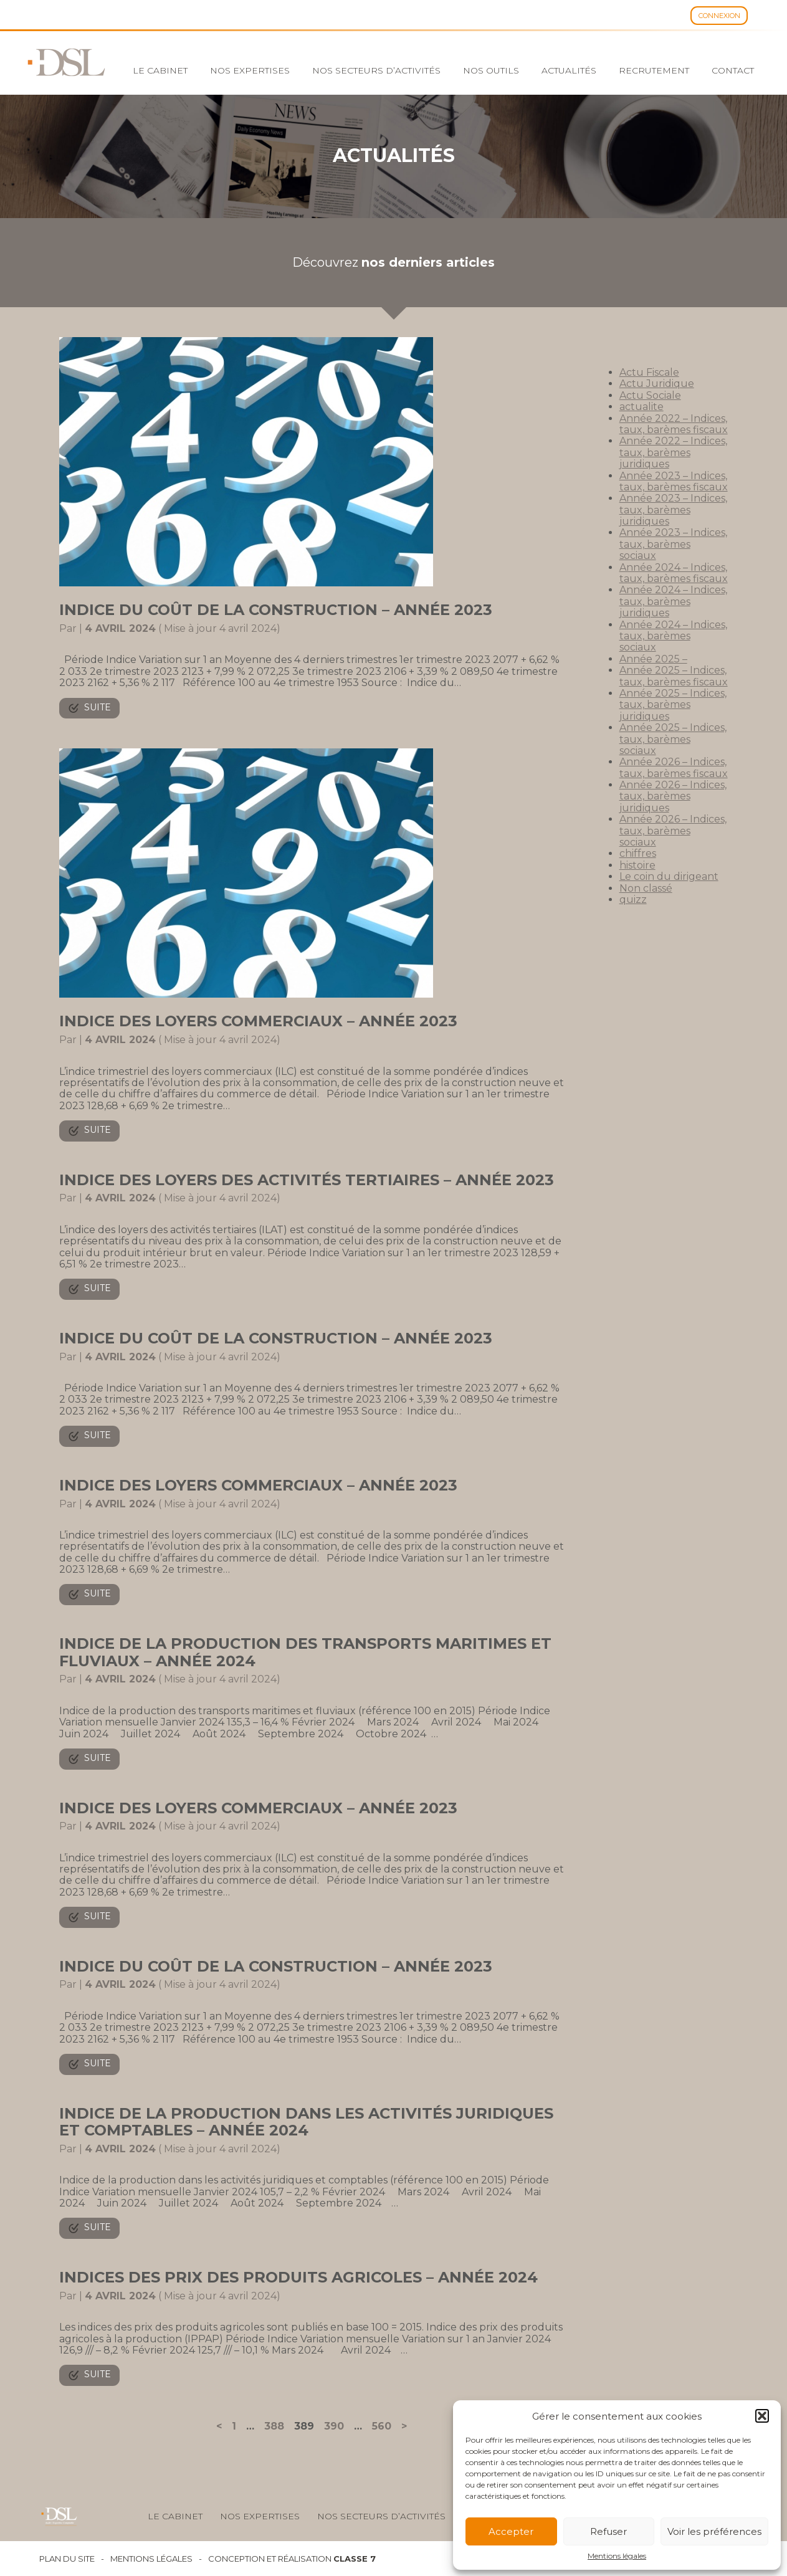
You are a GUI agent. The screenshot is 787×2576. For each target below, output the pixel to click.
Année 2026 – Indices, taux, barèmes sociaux (673, 830)
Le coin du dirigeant (668, 876)
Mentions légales (617, 2556)
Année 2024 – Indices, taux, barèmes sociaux (673, 636)
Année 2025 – (653, 659)
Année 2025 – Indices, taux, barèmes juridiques (673, 704)
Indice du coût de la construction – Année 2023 (275, 610)
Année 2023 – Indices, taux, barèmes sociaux (673, 544)
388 (274, 2426)
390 (334, 2426)
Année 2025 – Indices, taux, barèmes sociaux (673, 739)
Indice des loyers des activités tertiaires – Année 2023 (306, 1180)
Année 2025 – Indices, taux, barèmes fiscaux (673, 675)
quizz (633, 899)
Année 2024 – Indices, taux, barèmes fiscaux (673, 572)
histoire (637, 865)
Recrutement (654, 70)
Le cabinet (160, 70)
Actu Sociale (650, 395)
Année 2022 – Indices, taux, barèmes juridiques (673, 452)
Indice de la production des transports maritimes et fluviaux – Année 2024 (305, 1652)
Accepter (511, 2531)
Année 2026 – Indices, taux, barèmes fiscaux (673, 767)
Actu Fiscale (649, 372)
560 (381, 2426)
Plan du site (67, 2559)
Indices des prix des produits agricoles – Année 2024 (298, 2277)
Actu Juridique (656, 383)
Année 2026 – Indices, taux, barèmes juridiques (673, 796)
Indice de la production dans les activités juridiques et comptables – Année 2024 (306, 2122)
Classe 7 (354, 2559)
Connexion (719, 15)
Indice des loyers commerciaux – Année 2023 (258, 1021)
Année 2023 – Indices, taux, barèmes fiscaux (673, 481)
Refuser (608, 2531)
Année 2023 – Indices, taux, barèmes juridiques (673, 509)
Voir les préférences (714, 2531)
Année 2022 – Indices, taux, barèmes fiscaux (673, 424)
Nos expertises (250, 70)
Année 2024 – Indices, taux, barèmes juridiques (673, 601)
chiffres (637, 853)
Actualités (568, 70)
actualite (641, 407)
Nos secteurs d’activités (376, 70)
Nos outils (491, 70)
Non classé (645, 888)
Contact (733, 70)
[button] (762, 2416)
